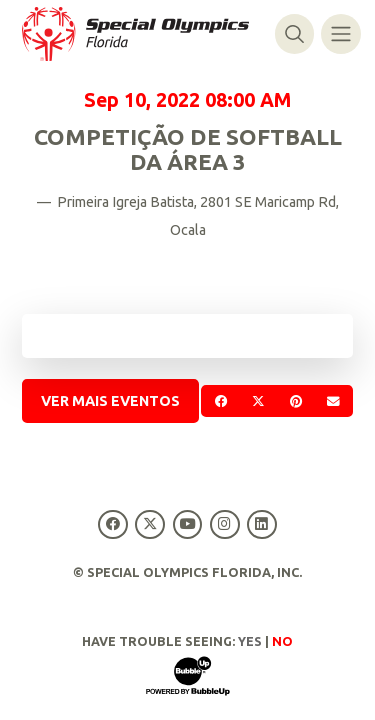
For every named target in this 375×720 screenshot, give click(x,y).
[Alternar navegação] (340, 33)
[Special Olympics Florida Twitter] (150, 524)
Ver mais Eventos (110, 401)
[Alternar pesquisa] (294, 33)
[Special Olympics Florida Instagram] (224, 524)
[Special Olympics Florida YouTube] (187, 524)
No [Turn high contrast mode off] (282, 641)
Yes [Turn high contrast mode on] (250, 641)
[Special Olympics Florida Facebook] (113, 524)
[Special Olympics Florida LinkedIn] (261, 524)
